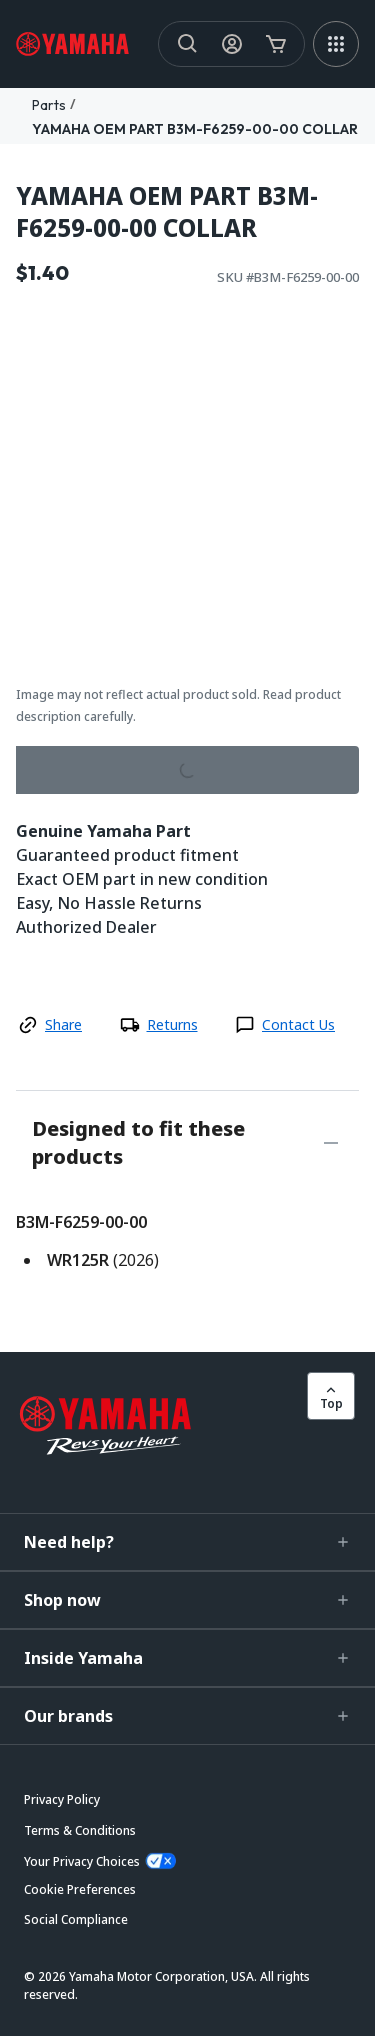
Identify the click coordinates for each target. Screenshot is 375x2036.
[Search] (188, 44)
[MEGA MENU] (336, 44)
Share (63, 1024)
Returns (172, 1024)
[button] (187, 1542)
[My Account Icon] (232, 44)
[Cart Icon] (276, 44)
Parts (49, 105)
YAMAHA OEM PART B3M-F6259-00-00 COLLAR (195, 129)
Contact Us (298, 1024)
